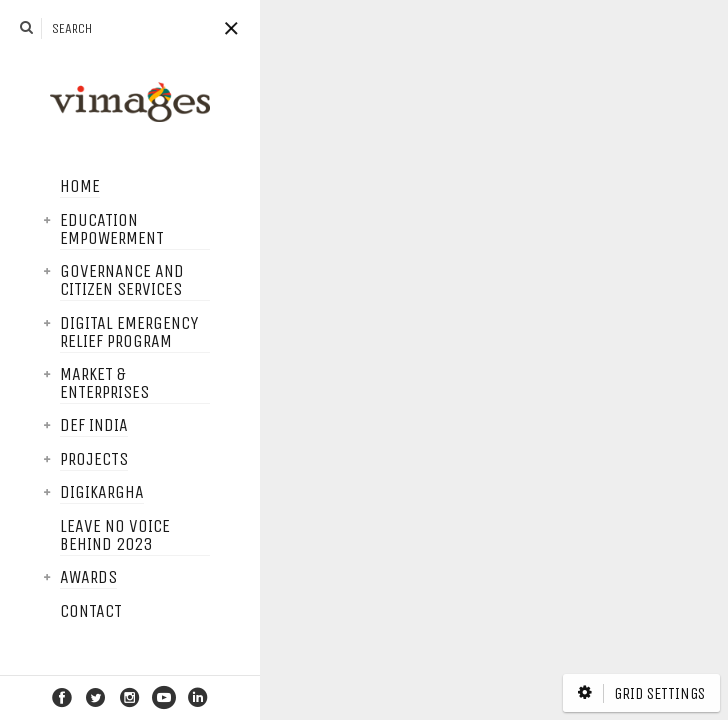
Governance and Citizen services (72, 281)
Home (30, 187)
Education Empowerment (62, 230)
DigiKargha (52, 493)
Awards (38, 578)
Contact (41, 612)
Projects (44, 460)
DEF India (44, 426)
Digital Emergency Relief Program (79, 333)
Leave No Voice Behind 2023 (65, 536)
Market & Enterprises (54, 384)
